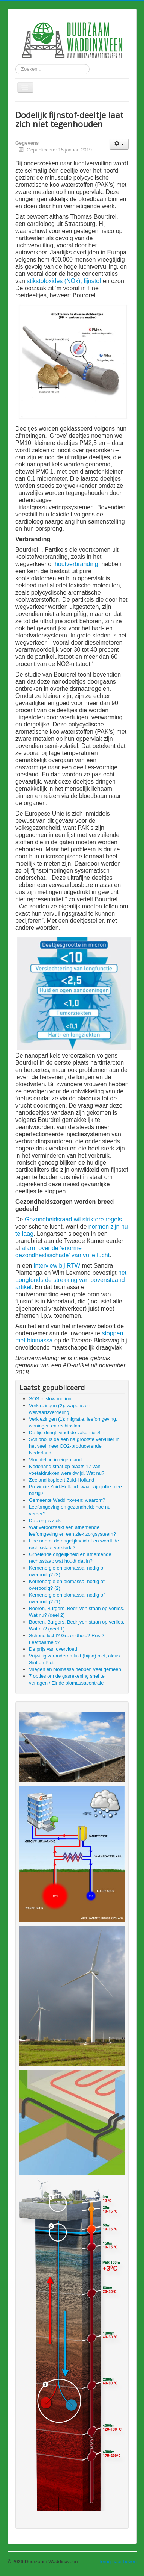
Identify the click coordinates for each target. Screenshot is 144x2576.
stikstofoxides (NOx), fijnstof (65, 281)
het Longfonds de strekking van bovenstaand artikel (70, 1280)
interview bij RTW (57, 1265)
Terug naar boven (117, 2561)
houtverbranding (76, 564)
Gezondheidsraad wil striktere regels (73, 1219)
